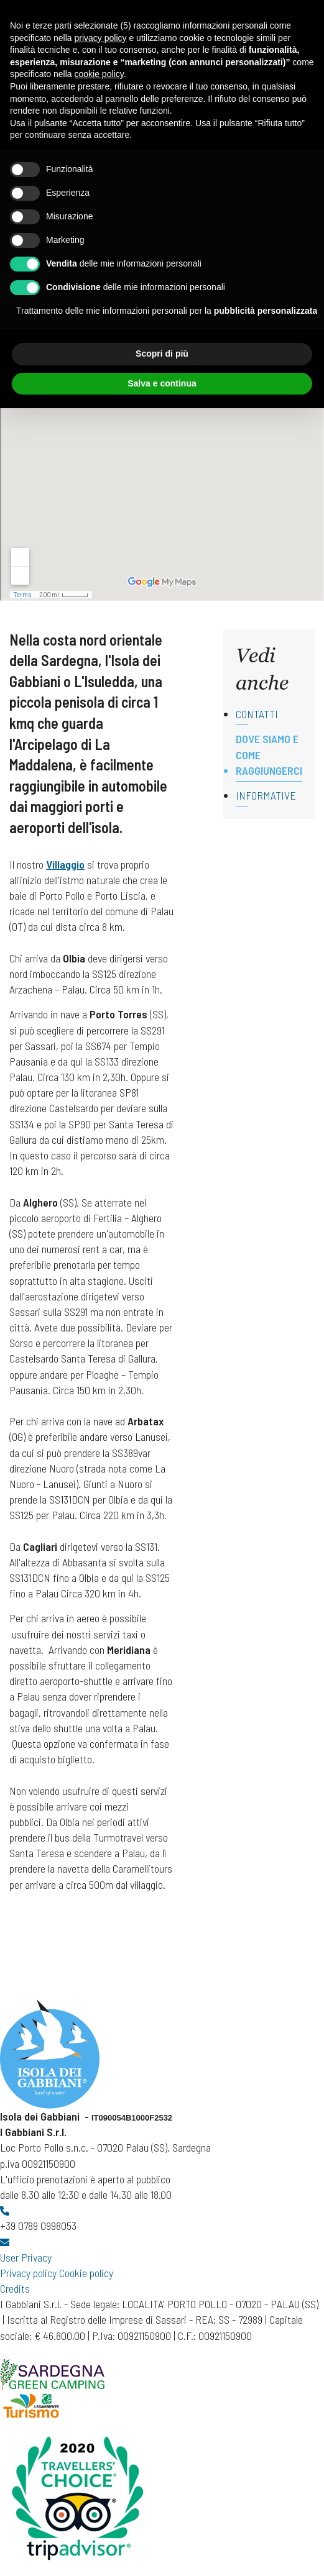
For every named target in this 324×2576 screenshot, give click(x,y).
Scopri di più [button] (162, 354)
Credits (15, 2288)
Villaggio (65, 864)
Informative (266, 795)
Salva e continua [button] (161, 383)
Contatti (257, 714)
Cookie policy (86, 2273)
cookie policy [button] (99, 74)
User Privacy (26, 2257)
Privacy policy (28, 2273)
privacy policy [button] (101, 38)
